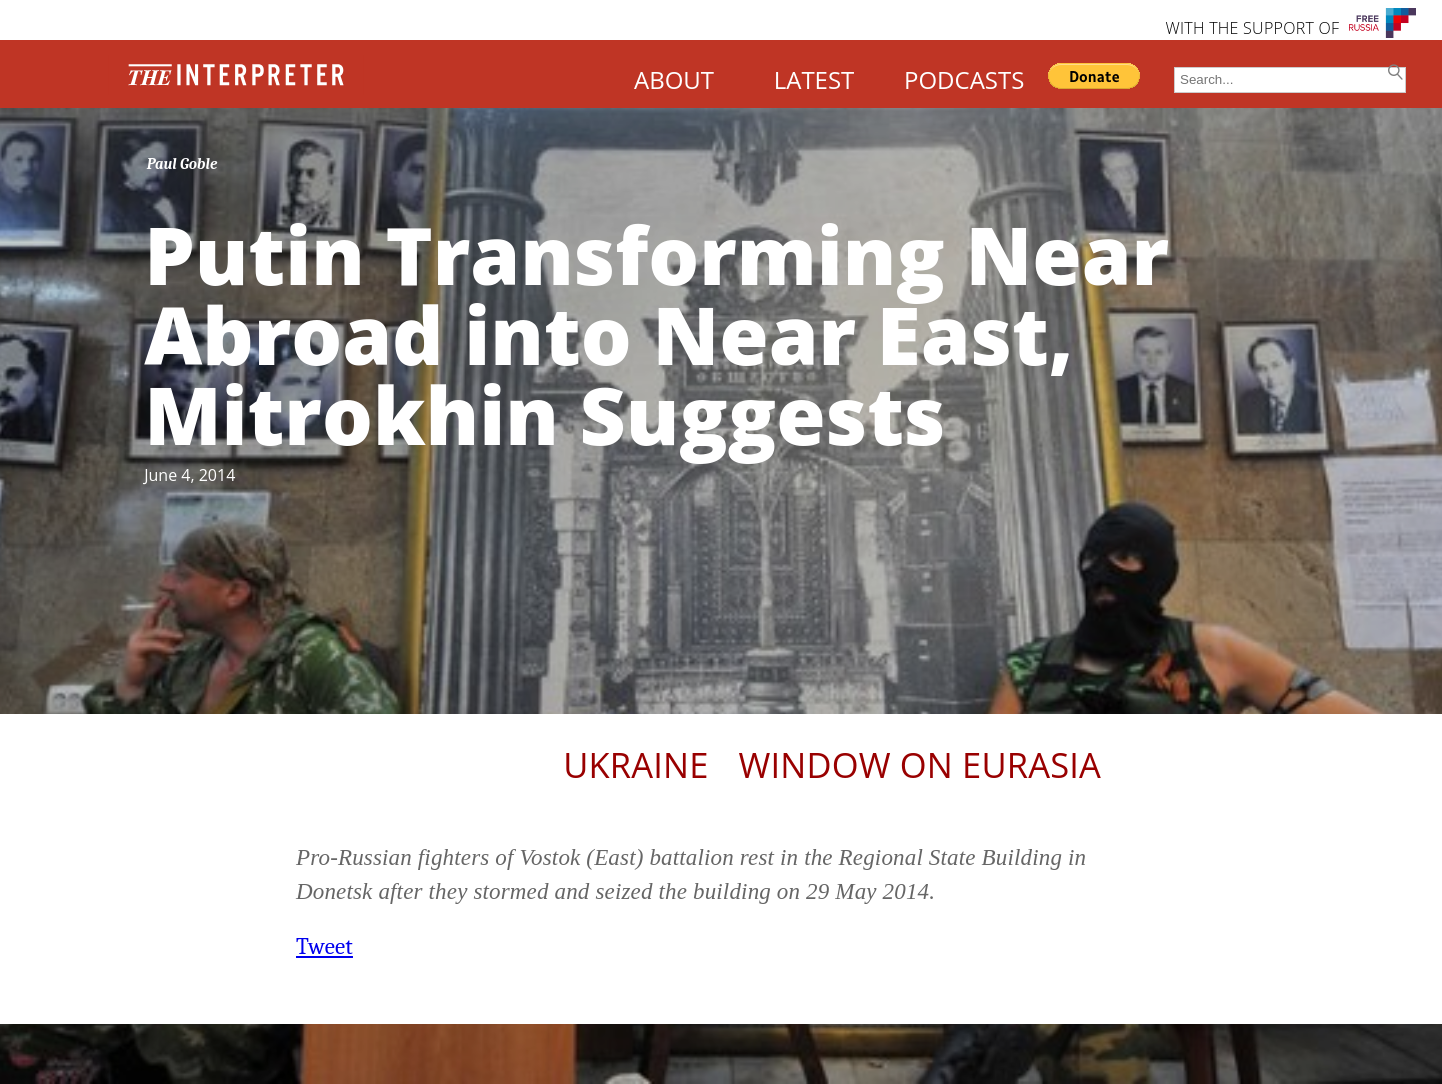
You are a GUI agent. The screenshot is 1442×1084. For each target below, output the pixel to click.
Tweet (324, 946)
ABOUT (674, 79)
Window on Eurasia (920, 764)
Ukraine (635, 764)
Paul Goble (182, 164)
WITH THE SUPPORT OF (1252, 28)
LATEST (814, 79)
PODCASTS (964, 79)
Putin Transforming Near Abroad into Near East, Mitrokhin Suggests (656, 333)
